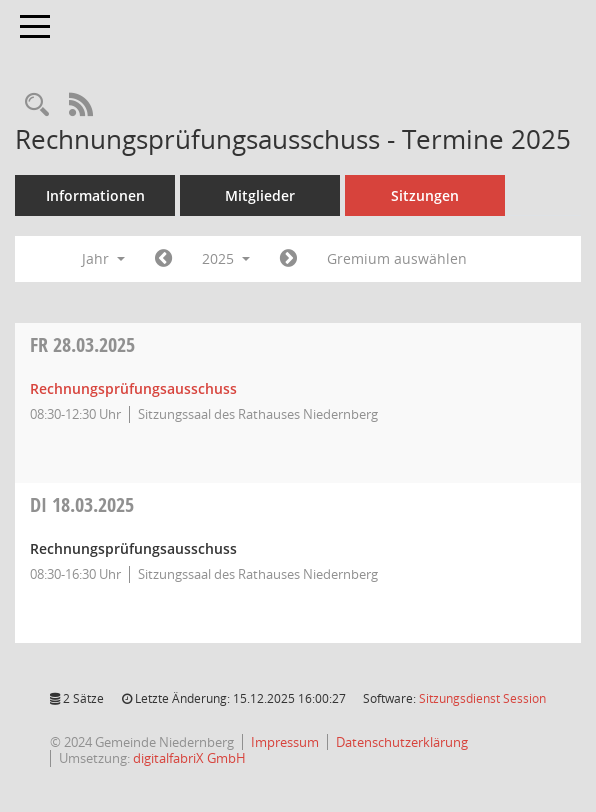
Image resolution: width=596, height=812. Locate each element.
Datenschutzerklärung (402, 742)
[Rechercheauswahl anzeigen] (37, 105)
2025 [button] (226, 258)
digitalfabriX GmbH (189, 758)
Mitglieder (260, 195)
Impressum (285, 742)
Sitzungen (425, 195)
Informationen (95, 195)
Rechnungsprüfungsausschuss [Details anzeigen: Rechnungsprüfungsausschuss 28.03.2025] (133, 388)
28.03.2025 (82, 344)
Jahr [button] (103, 258)
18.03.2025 (82, 504)
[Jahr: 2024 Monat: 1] (163, 259)
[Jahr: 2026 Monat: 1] (288, 259)
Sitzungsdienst (482, 698)
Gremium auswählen (397, 258)
